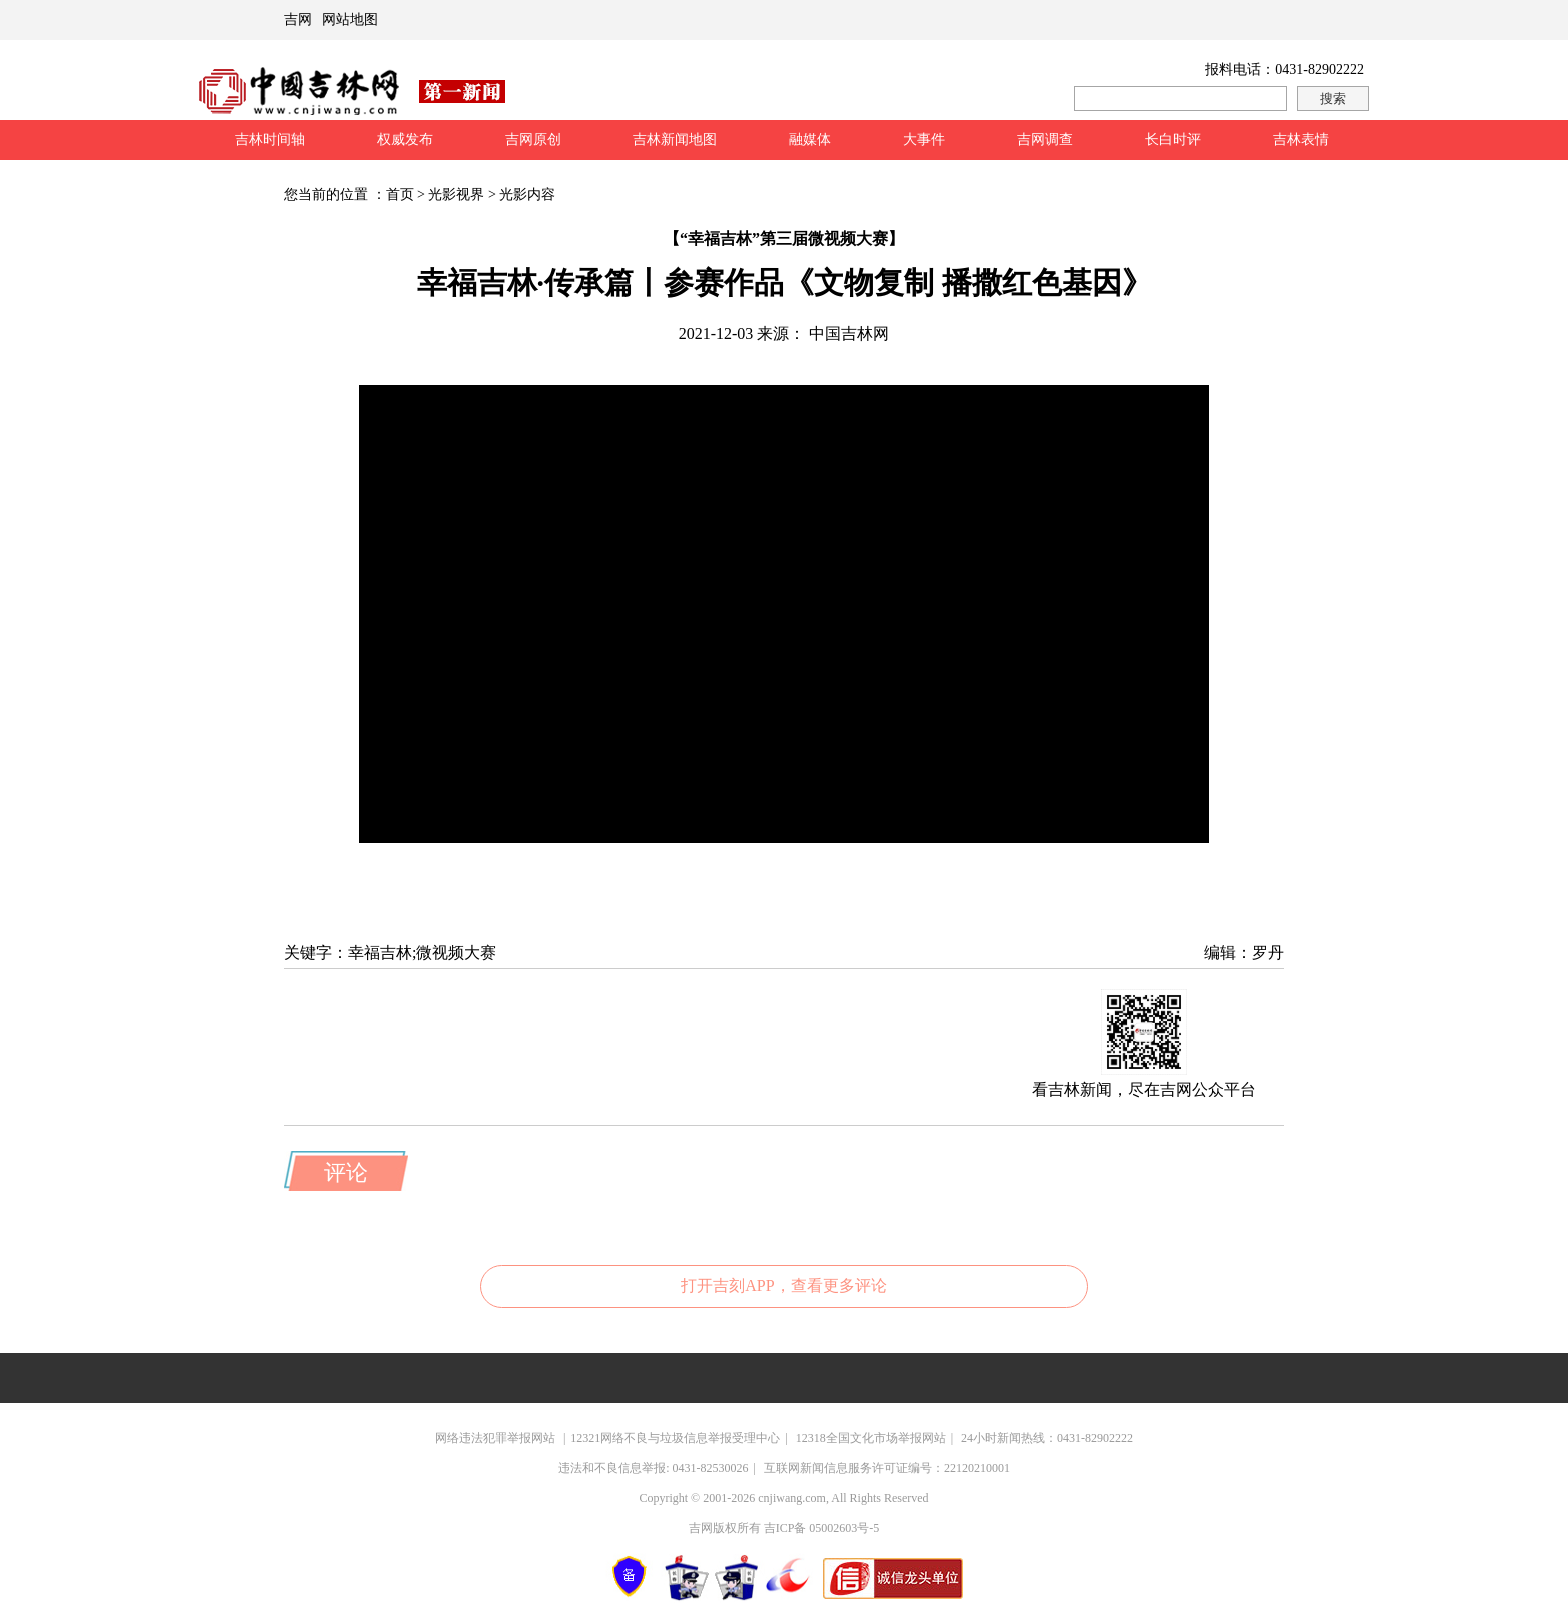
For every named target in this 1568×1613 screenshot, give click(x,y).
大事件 (924, 139)
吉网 (298, 19)
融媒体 (810, 139)
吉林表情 (1301, 139)
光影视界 (456, 194)
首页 (400, 194)
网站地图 (350, 19)
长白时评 (1173, 139)
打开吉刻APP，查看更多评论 (783, 1285)
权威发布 (405, 139)
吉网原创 (533, 139)
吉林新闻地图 (675, 139)
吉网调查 (1045, 139)
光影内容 (527, 194)
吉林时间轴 (270, 139)
